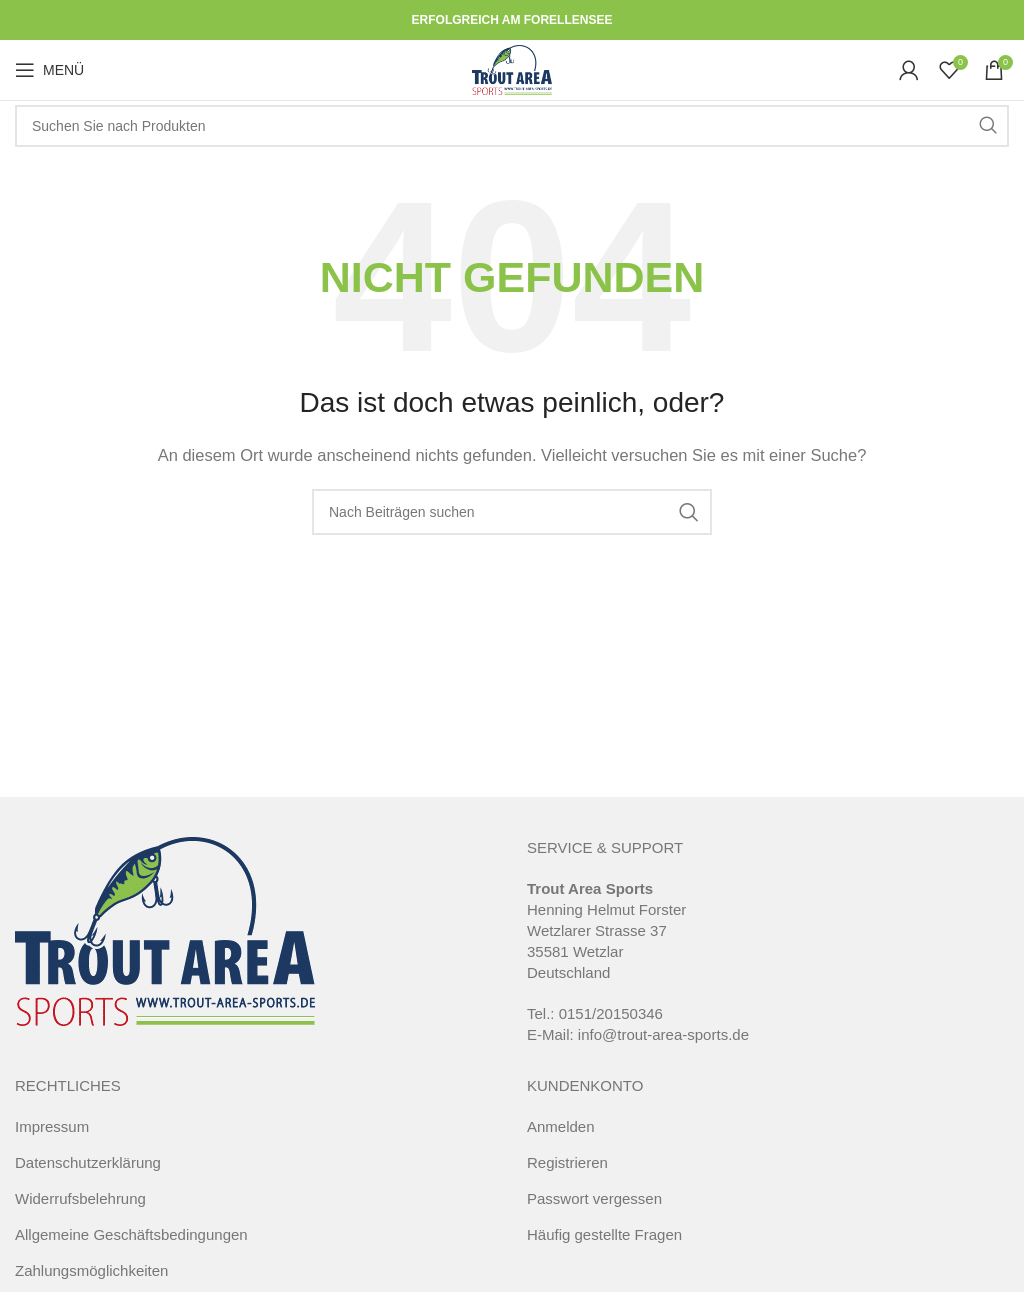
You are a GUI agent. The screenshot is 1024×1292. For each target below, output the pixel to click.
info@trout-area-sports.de (663, 1034)
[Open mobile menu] (49, 70)
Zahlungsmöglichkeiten (91, 1270)
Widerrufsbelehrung (80, 1198)
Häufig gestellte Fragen (604, 1234)
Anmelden (561, 1126)
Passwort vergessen (594, 1198)
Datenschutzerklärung (88, 1162)
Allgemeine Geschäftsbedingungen (131, 1234)
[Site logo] (511, 68)
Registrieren (567, 1162)
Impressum (52, 1126)
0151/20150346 (611, 1013)
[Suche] (512, 126)
